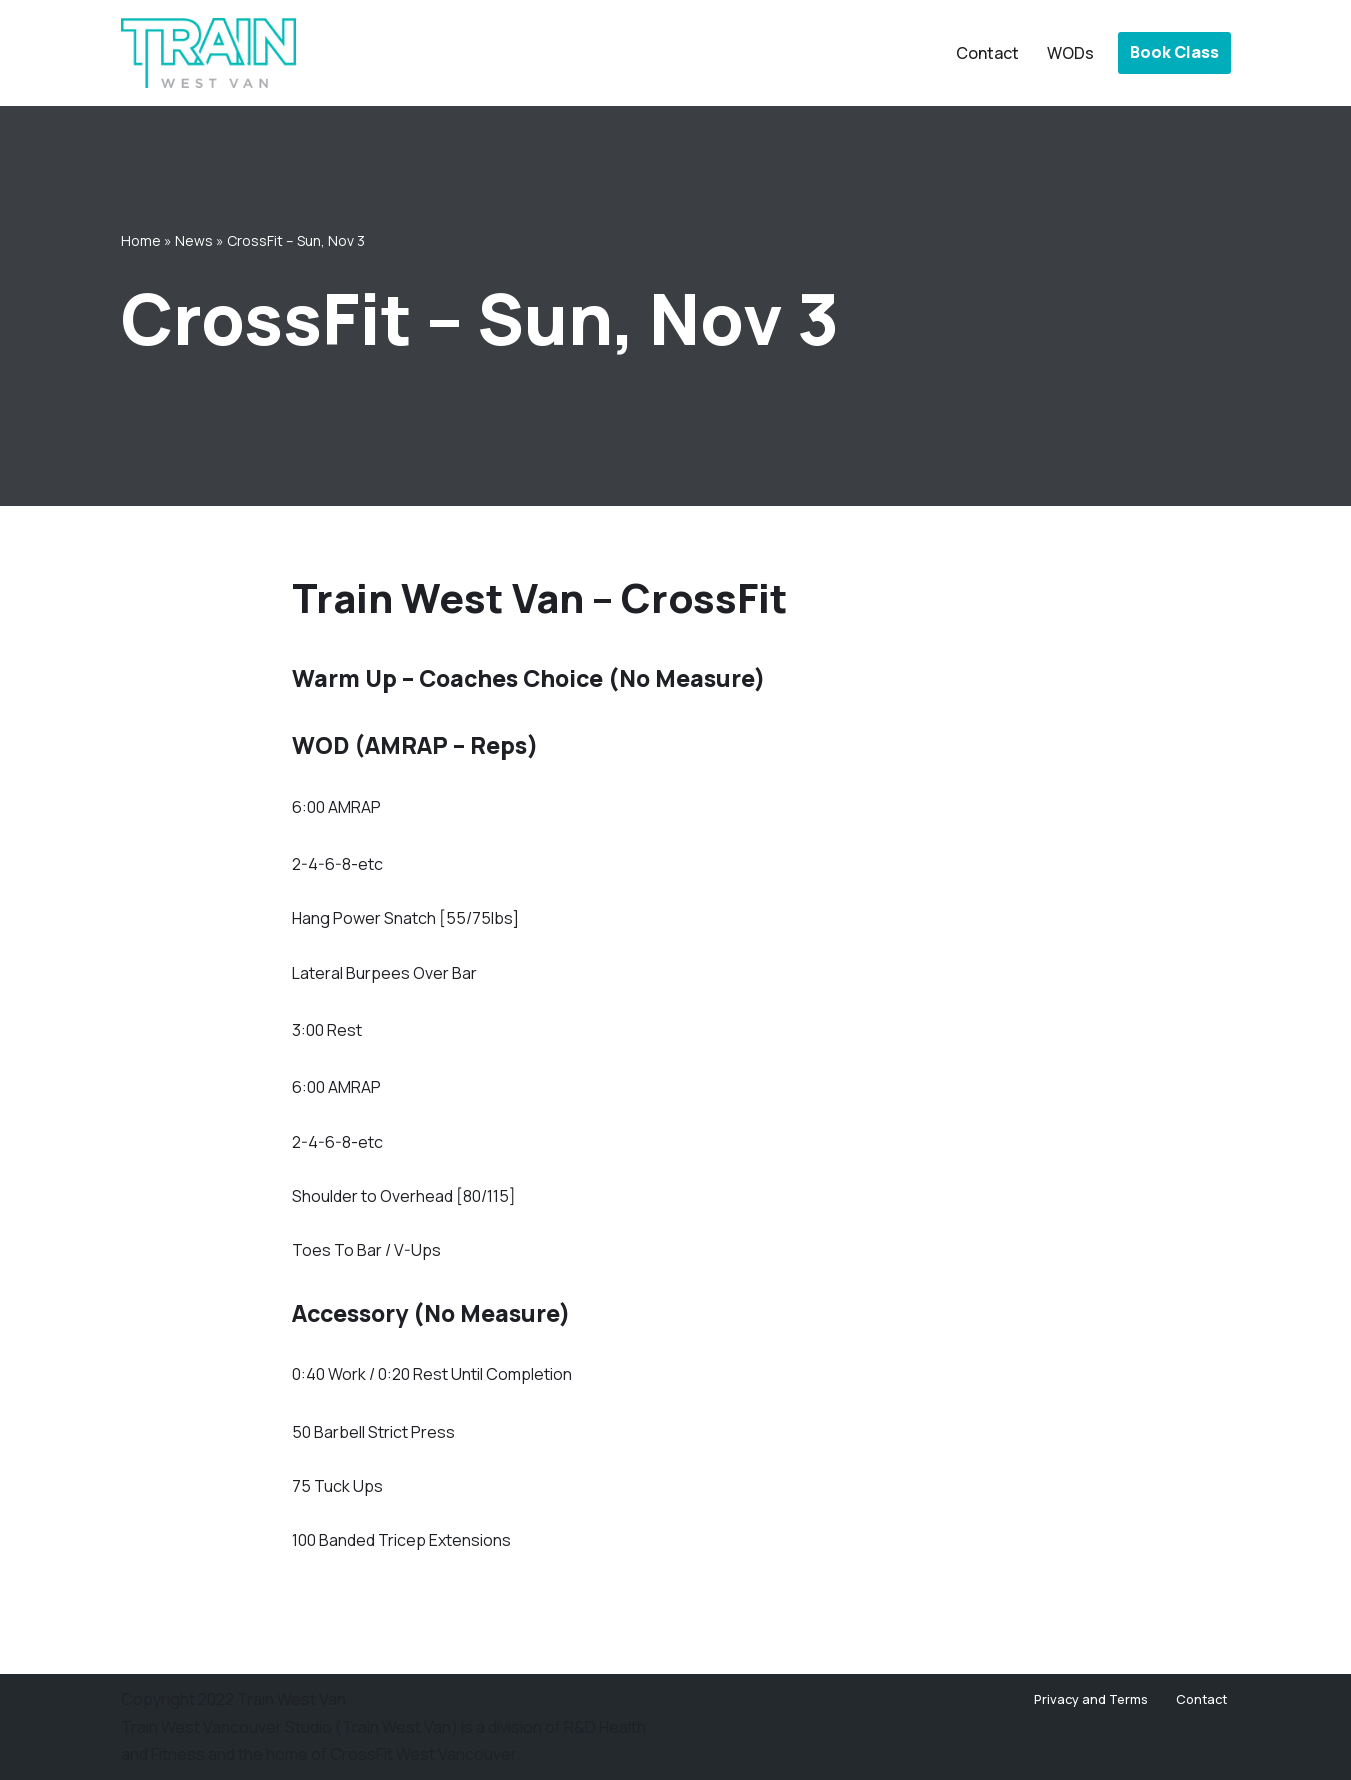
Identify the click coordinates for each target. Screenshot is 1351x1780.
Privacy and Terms (1091, 1699)
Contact (987, 53)
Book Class (1174, 52)
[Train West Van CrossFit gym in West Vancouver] (208, 53)
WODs (1070, 53)
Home (141, 240)
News (194, 240)
